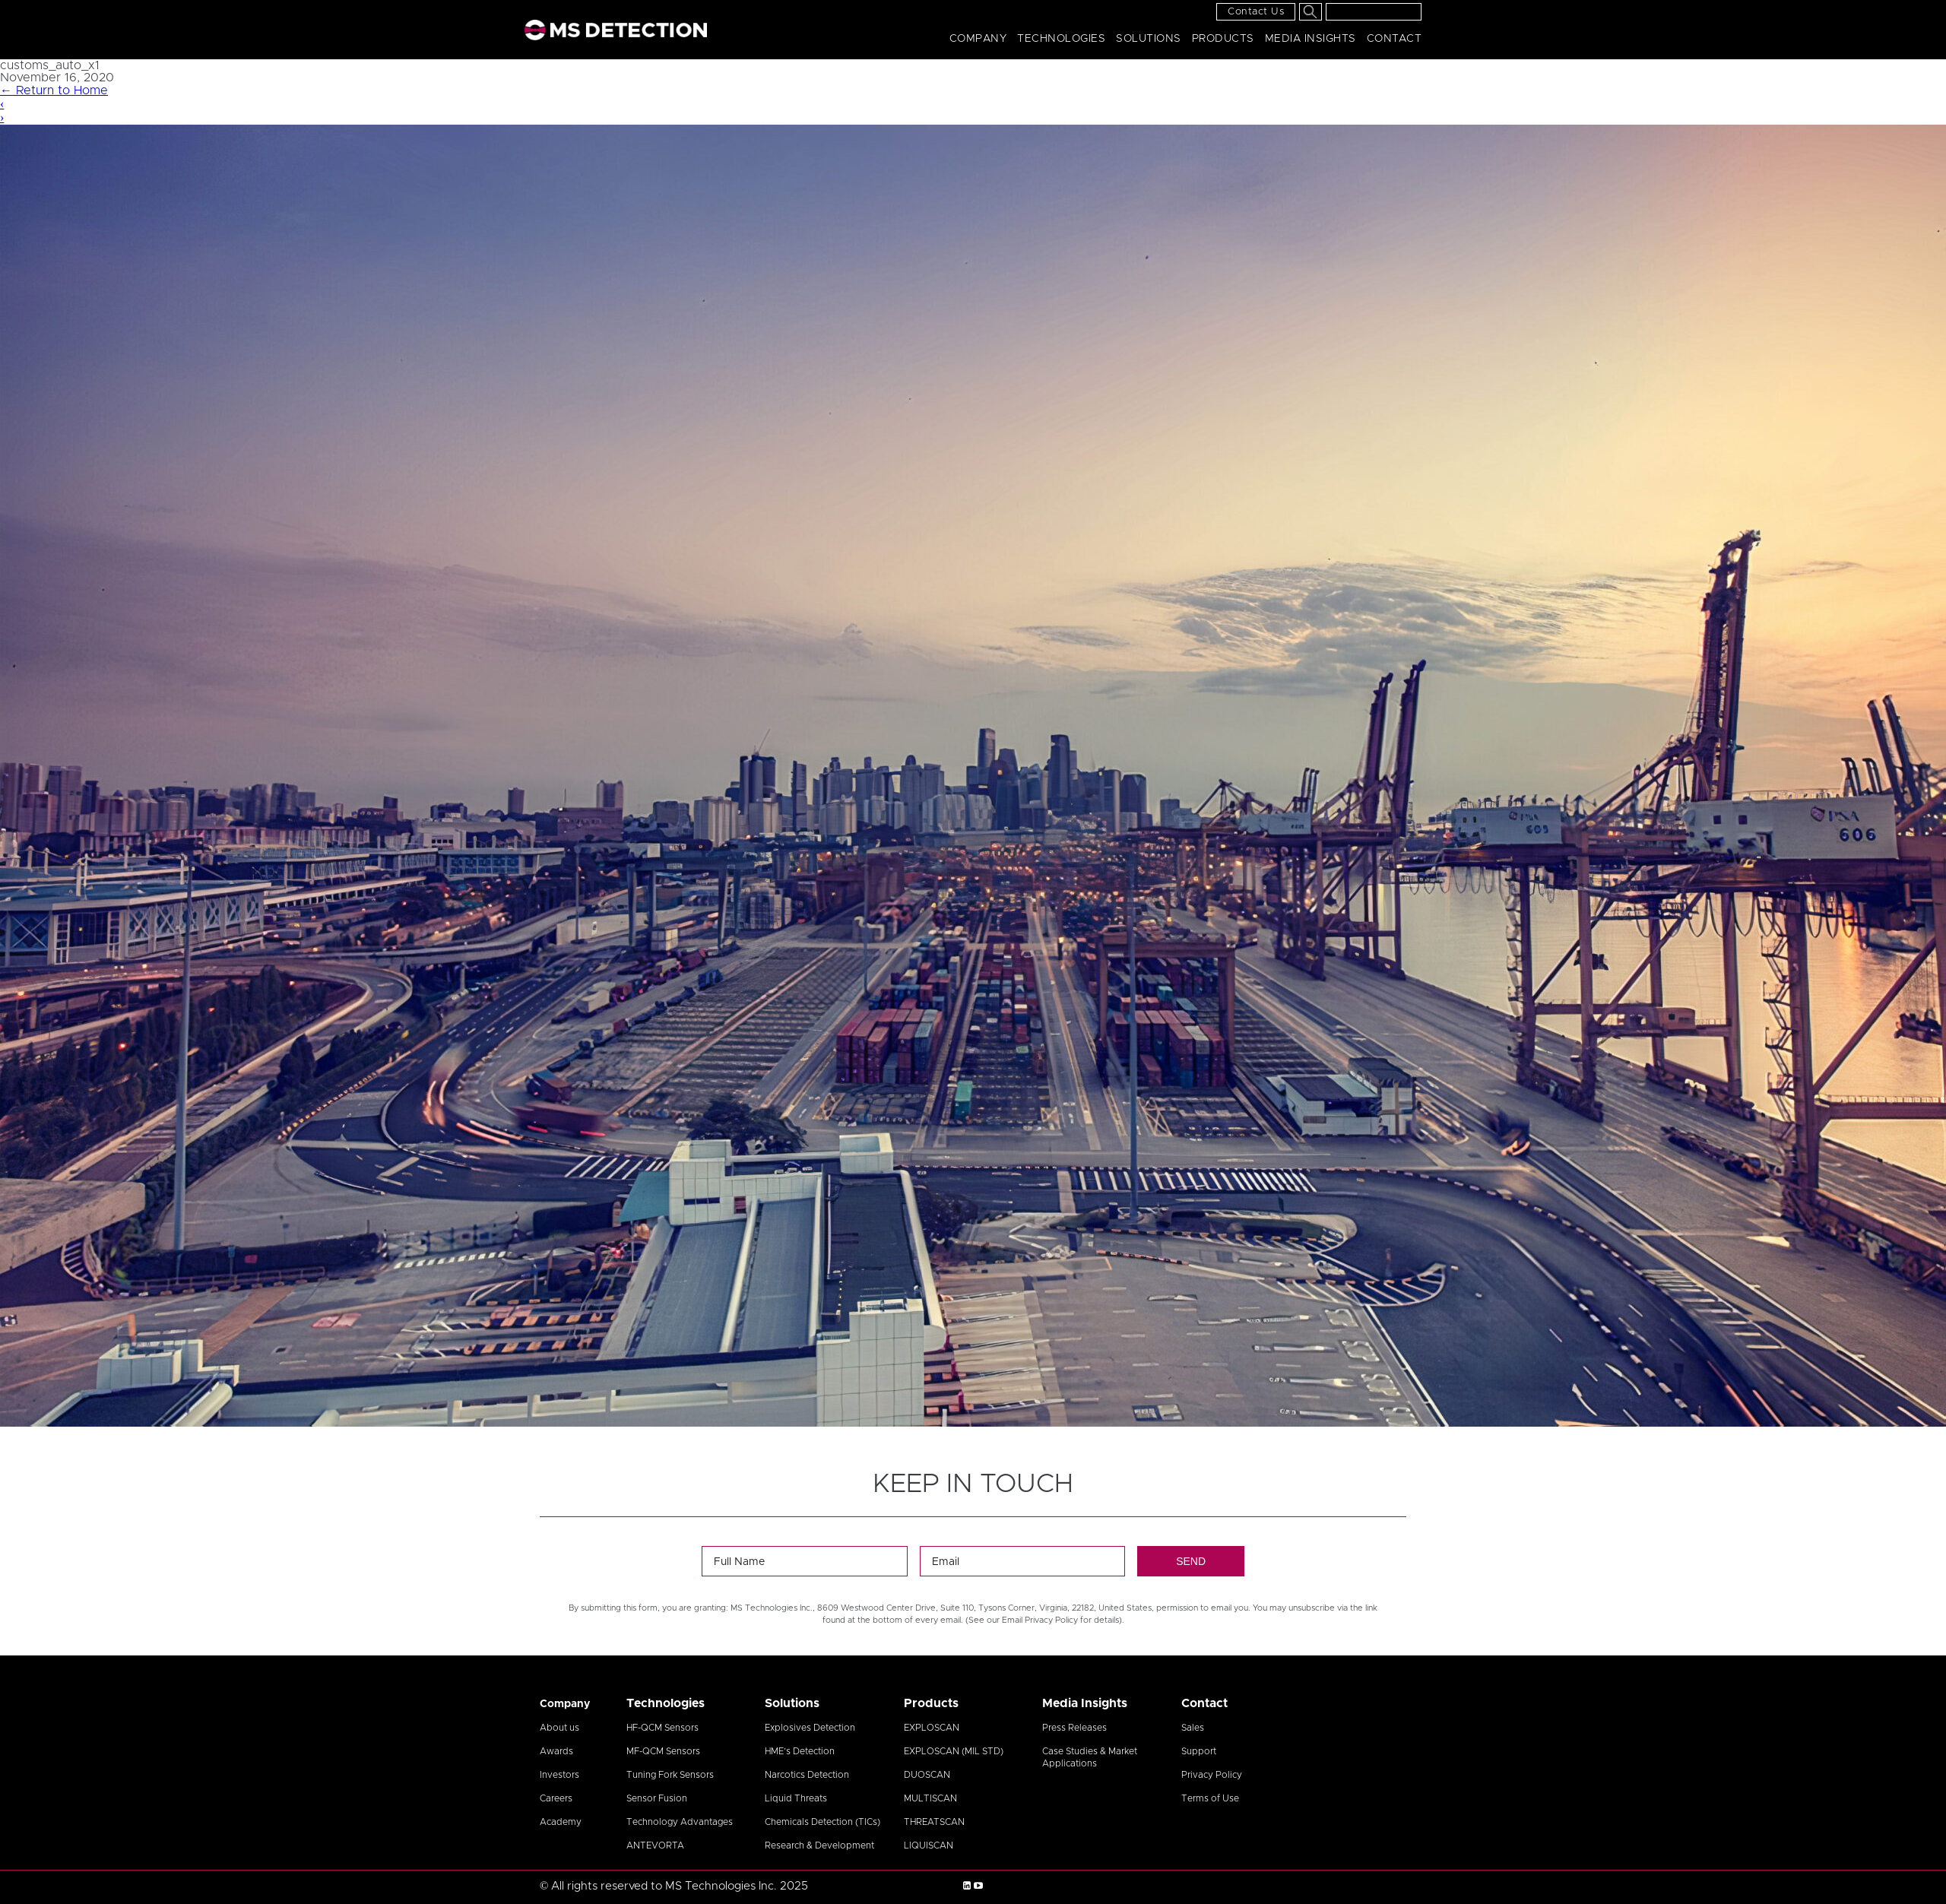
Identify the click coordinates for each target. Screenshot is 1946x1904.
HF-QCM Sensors (662, 1727)
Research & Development (819, 1845)
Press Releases (1074, 1727)
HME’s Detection (800, 1751)
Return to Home (54, 90)
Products (1223, 38)
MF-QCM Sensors (663, 1751)
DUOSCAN (927, 1774)
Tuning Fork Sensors (670, 1774)
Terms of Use (1210, 1798)
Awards (556, 1751)
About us (559, 1727)
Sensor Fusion (656, 1798)
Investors (559, 1774)
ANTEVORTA (655, 1845)
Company (978, 38)
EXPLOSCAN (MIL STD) (953, 1751)
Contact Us (1256, 12)
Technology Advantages (679, 1821)
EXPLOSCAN (931, 1727)
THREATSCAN (934, 1821)
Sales (1192, 1727)
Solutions (1148, 38)
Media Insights (1310, 38)
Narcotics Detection (807, 1774)
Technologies (1061, 38)
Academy (561, 1821)
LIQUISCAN (928, 1845)
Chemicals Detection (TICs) (822, 1821)
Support (1198, 1751)
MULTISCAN (930, 1798)
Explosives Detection (810, 1727)
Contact (1394, 38)
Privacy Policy (1211, 1774)
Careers (556, 1798)
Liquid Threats (796, 1798)
